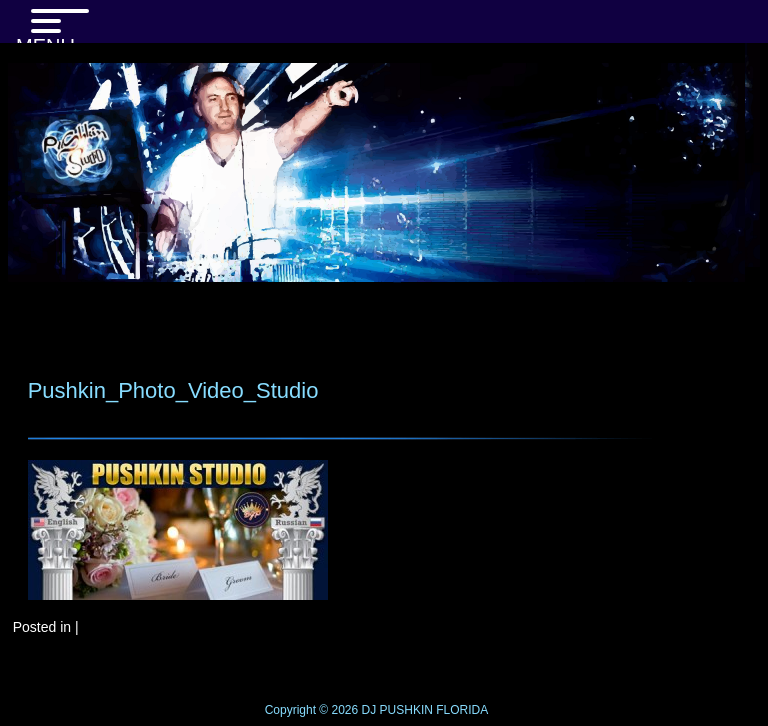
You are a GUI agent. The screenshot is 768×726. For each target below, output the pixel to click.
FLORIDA (462, 710)
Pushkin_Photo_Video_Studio (173, 390)
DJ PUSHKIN (395, 710)
